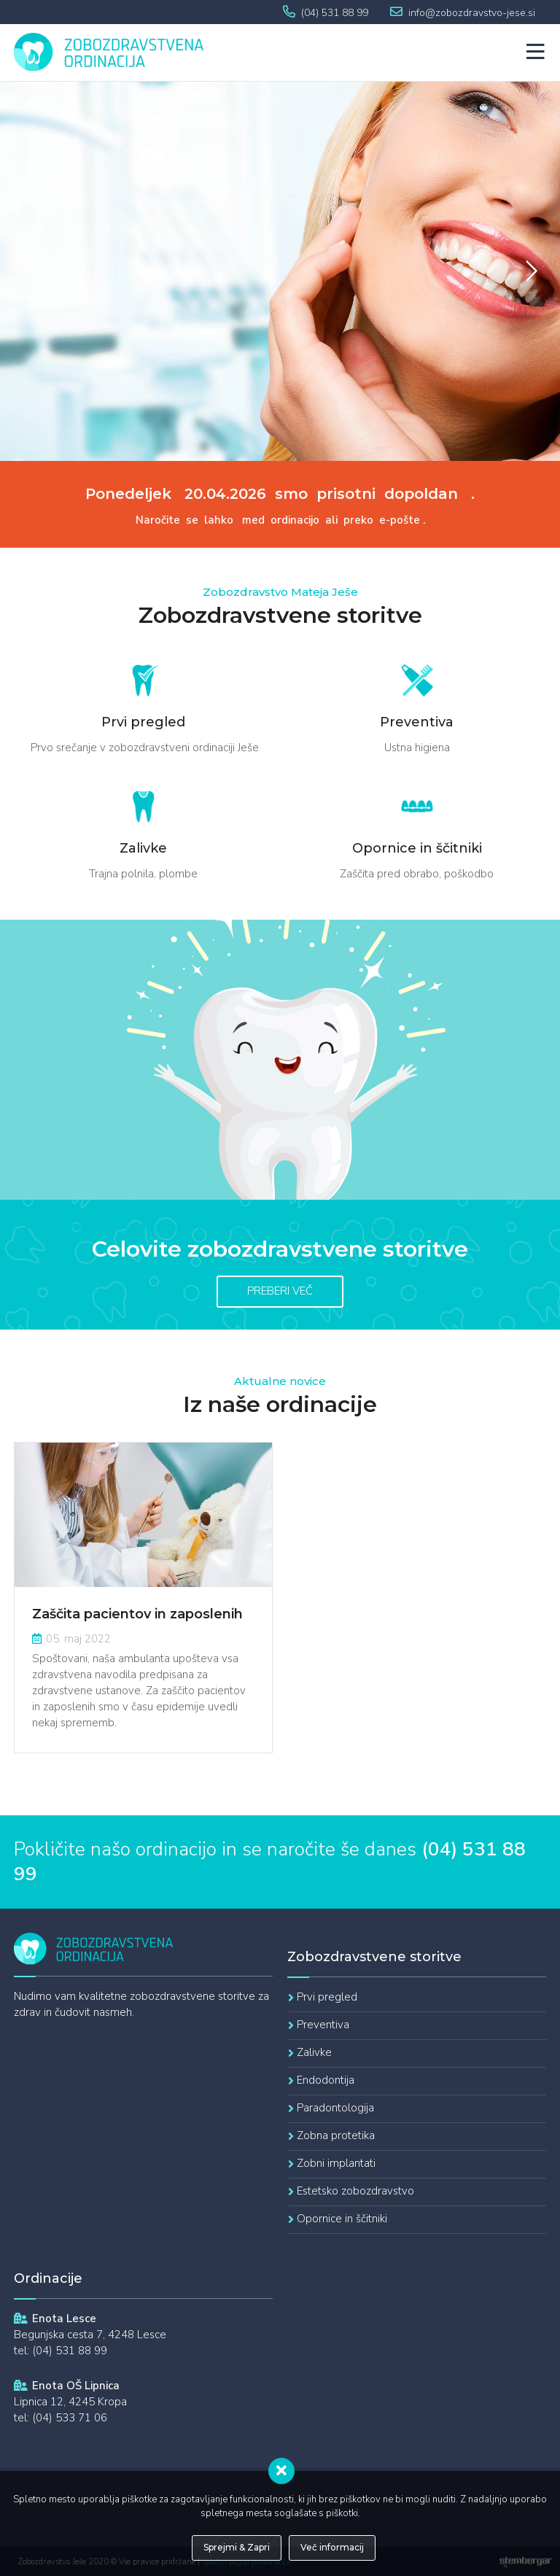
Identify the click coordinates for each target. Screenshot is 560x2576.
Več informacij (332, 2547)
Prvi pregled (327, 1997)
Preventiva (323, 2024)
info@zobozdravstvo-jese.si (471, 13)
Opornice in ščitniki (342, 2218)
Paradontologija (335, 2107)
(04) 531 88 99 (334, 13)
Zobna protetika (336, 2135)
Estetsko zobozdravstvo (355, 2191)
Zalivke (314, 2052)
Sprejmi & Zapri (236, 2547)
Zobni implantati (336, 2163)
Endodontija (325, 2080)
